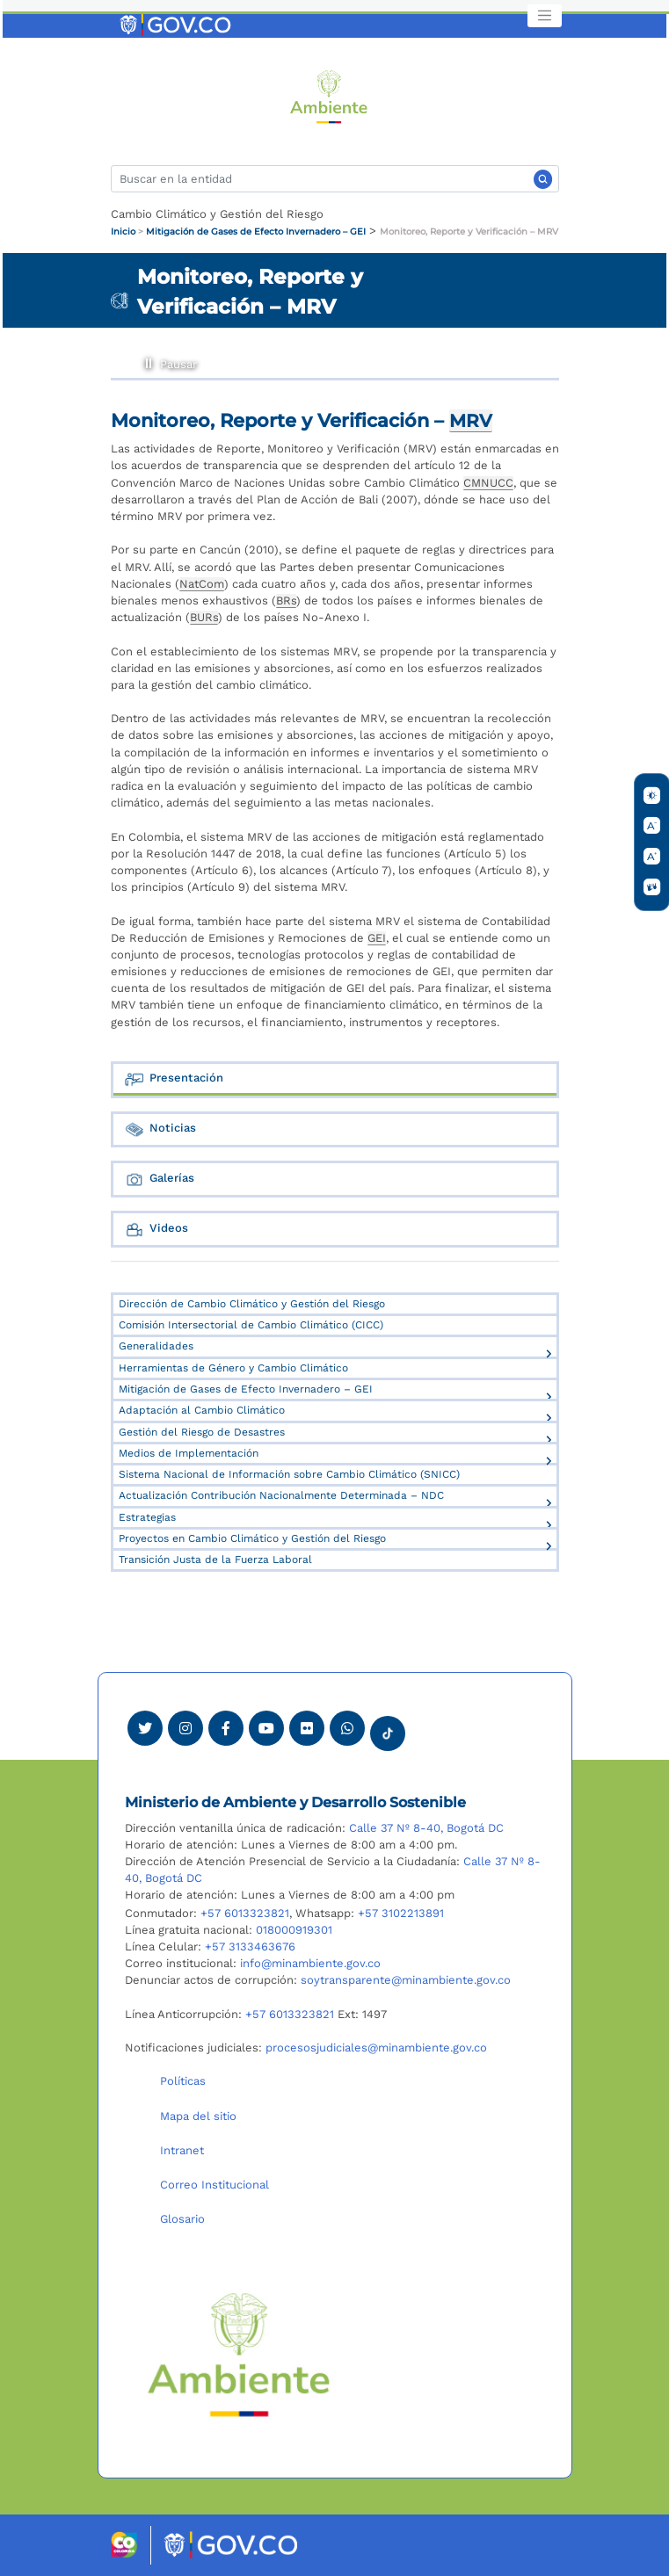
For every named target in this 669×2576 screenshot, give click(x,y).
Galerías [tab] (159, 1179)
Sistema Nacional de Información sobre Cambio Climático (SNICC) (289, 1474)
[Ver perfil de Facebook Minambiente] (226, 1728)
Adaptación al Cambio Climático (202, 1410)
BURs (204, 617)
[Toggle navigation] (544, 15)
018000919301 (294, 1929)
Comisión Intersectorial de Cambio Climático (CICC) (251, 1325)
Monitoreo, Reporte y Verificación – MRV (469, 231)
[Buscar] (335, 178)
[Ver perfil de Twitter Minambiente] (145, 1728)
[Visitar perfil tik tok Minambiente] (387, 1728)
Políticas (183, 2081)
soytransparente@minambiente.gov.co (406, 1979)
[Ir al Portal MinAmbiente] (329, 95)
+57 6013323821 (244, 1913)
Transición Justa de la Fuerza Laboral (215, 1559)
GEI (376, 937)
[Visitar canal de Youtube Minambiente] (266, 1728)
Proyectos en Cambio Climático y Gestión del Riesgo (252, 1538)
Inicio (123, 231)
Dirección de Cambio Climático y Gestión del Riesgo (252, 1304)
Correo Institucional (214, 2184)
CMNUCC (488, 482)
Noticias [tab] (160, 1129)
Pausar (148, 360)
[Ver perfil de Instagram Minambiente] (185, 1728)
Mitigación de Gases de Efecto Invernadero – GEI (256, 231)
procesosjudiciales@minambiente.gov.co (376, 2047)
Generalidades (156, 1346)
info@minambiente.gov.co (310, 1963)
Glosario (182, 2218)
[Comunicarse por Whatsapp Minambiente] (347, 1728)
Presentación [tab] (173, 1079)
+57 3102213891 (401, 1913)
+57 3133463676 (250, 1946)
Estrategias (147, 1517)
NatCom (201, 583)
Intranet (182, 2150)
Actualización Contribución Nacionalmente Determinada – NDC (281, 1495)
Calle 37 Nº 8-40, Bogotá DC (426, 1827)
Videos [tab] (156, 1229)
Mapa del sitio (198, 2116)
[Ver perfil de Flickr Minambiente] (307, 1728)
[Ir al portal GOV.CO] (177, 24)
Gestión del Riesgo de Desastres (202, 1432)
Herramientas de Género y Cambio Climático (233, 1368)
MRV (470, 420)
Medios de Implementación (188, 1453)
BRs (286, 600)
